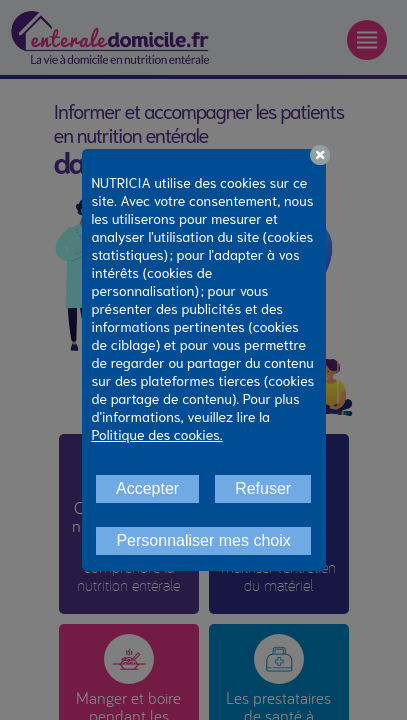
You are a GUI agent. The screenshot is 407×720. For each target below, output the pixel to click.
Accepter (147, 488)
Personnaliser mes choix (203, 540)
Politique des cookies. (157, 434)
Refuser (263, 488)
